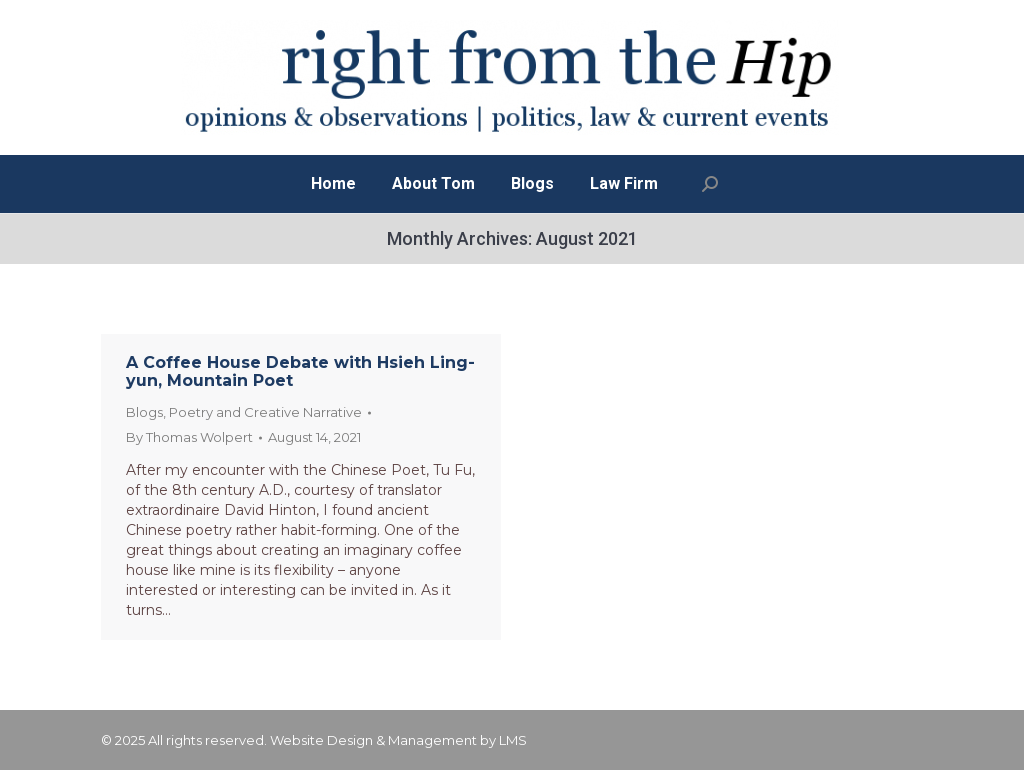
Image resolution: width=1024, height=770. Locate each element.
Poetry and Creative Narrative (265, 412)
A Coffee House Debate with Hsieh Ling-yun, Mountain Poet (300, 371)
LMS (513, 740)
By (189, 437)
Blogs (144, 412)
